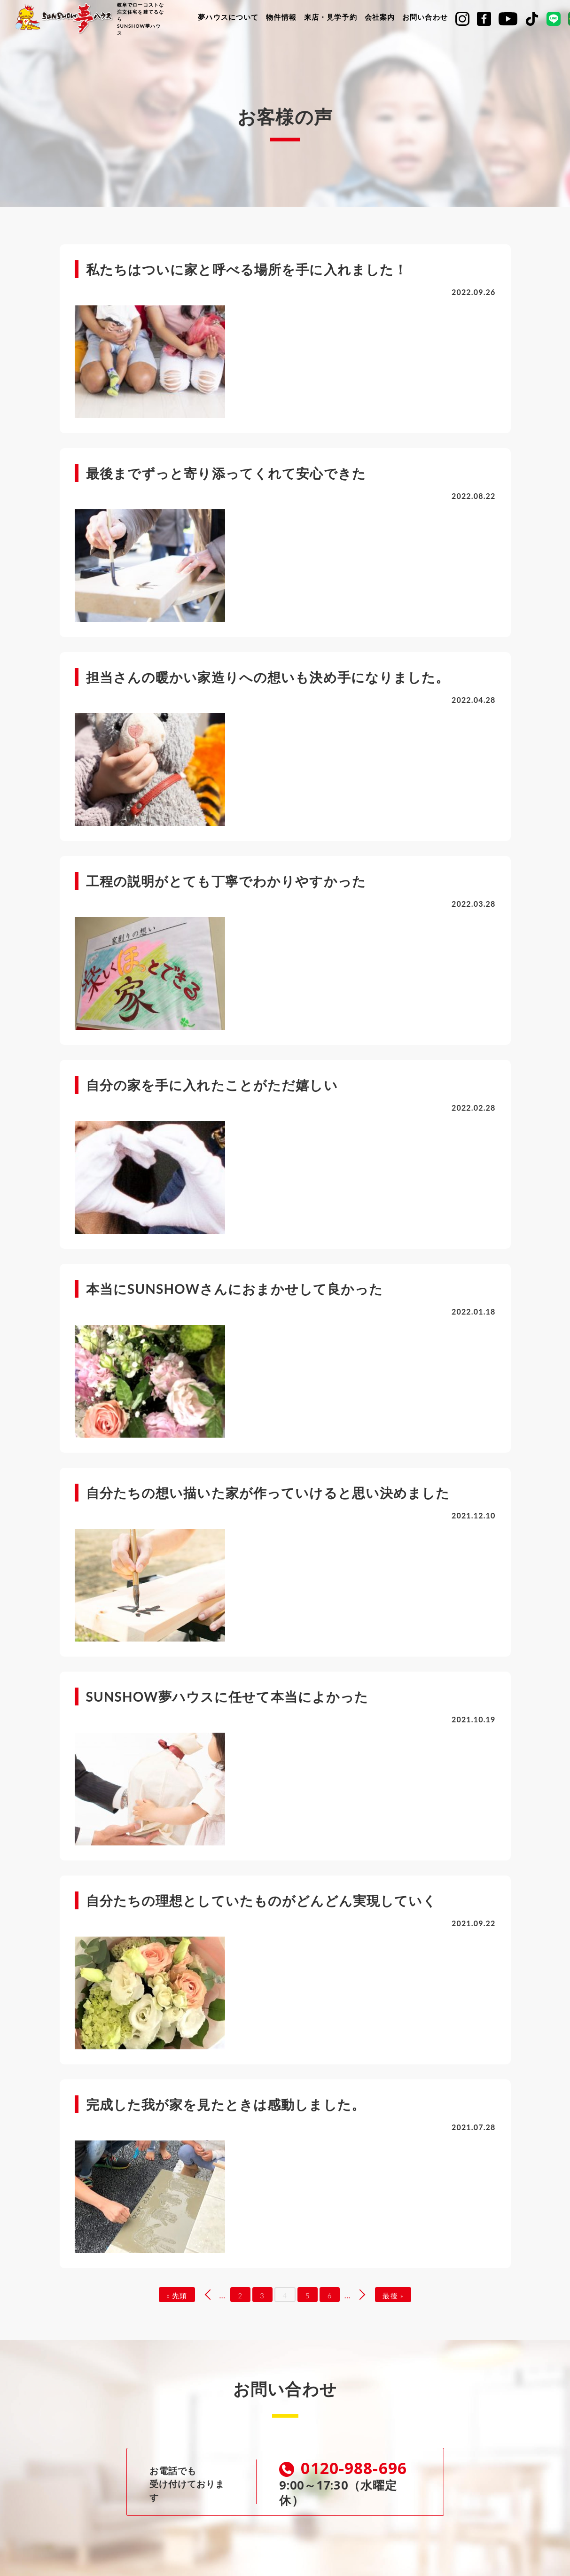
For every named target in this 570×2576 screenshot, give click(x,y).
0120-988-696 (345, 2469)
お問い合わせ (425, 17)
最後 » (397, 2295)
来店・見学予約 (330, 17)
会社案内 (380, 17)
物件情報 (281, 17)
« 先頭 (172, 2295)
